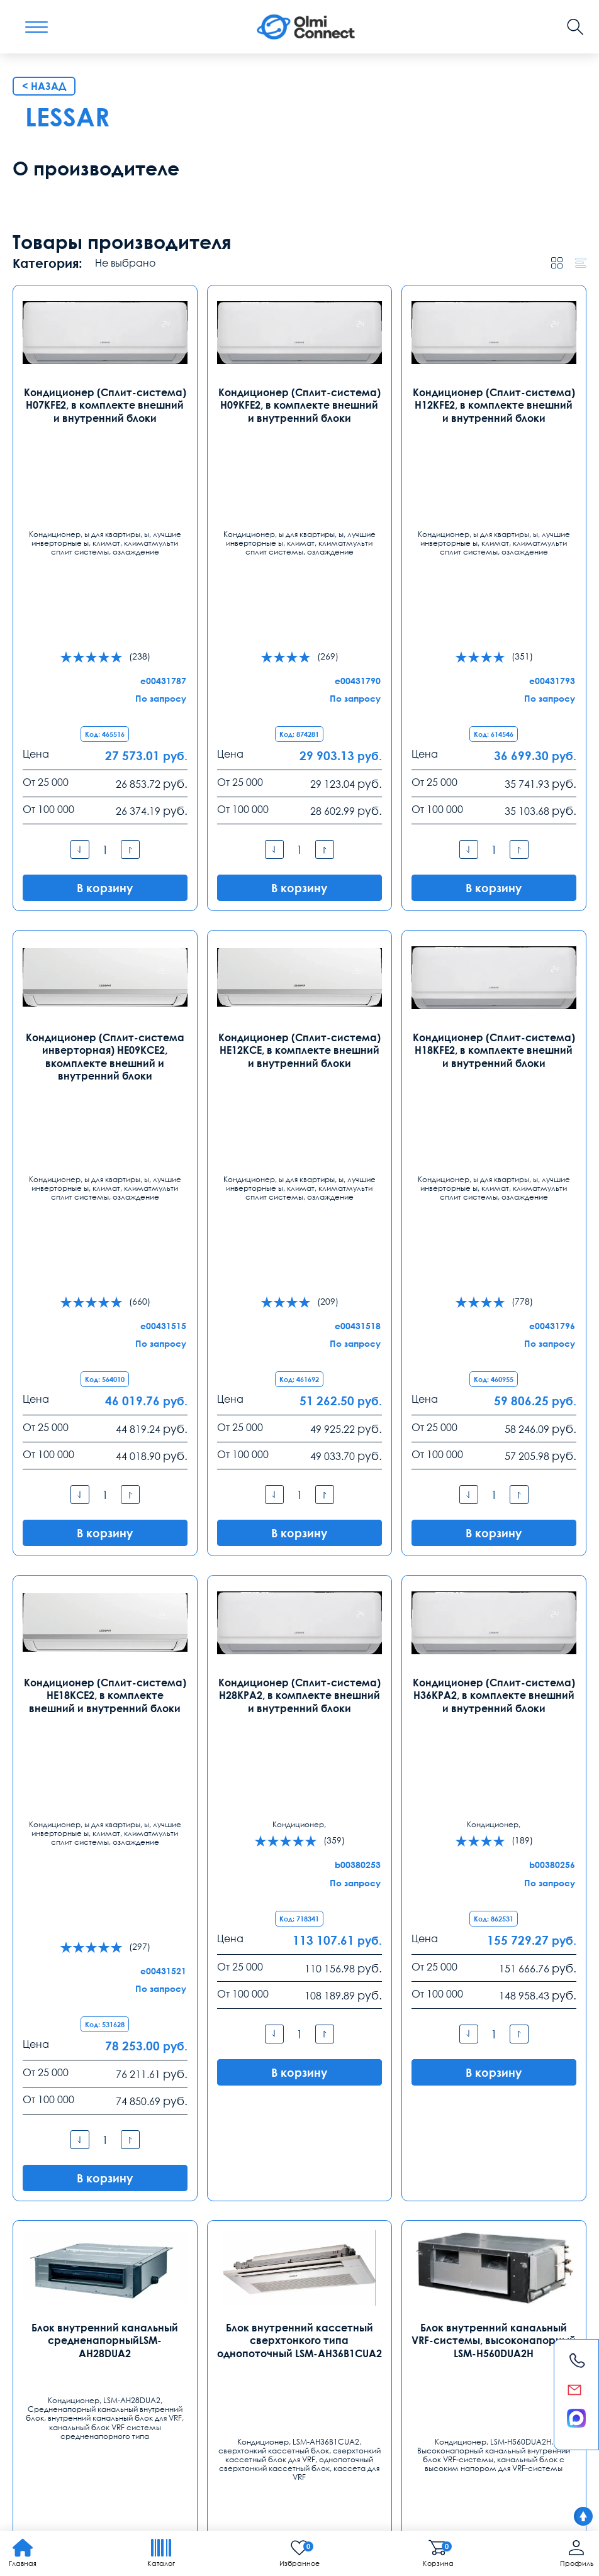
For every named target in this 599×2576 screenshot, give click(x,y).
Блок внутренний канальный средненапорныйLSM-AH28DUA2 (104, 2168)
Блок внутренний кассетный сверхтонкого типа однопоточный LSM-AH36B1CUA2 (299, 2168)
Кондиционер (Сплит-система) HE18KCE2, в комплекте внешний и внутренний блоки (105, 1732)
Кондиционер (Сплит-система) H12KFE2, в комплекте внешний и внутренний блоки (494, 847)
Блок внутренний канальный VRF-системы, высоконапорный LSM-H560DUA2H (493, 2168)
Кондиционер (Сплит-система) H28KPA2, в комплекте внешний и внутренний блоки (299, 1732)
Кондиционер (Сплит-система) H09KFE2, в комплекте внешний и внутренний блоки (299, 847)
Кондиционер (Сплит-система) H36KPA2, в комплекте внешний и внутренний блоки (494, 1732)
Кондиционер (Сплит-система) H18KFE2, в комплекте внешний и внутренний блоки (494, 1284)
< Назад (44, 530)
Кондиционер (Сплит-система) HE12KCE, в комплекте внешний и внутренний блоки (299, 1284)
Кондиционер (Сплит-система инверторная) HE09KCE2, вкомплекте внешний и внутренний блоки (105, 1290)
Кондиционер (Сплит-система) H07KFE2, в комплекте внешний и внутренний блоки (105, 847)
